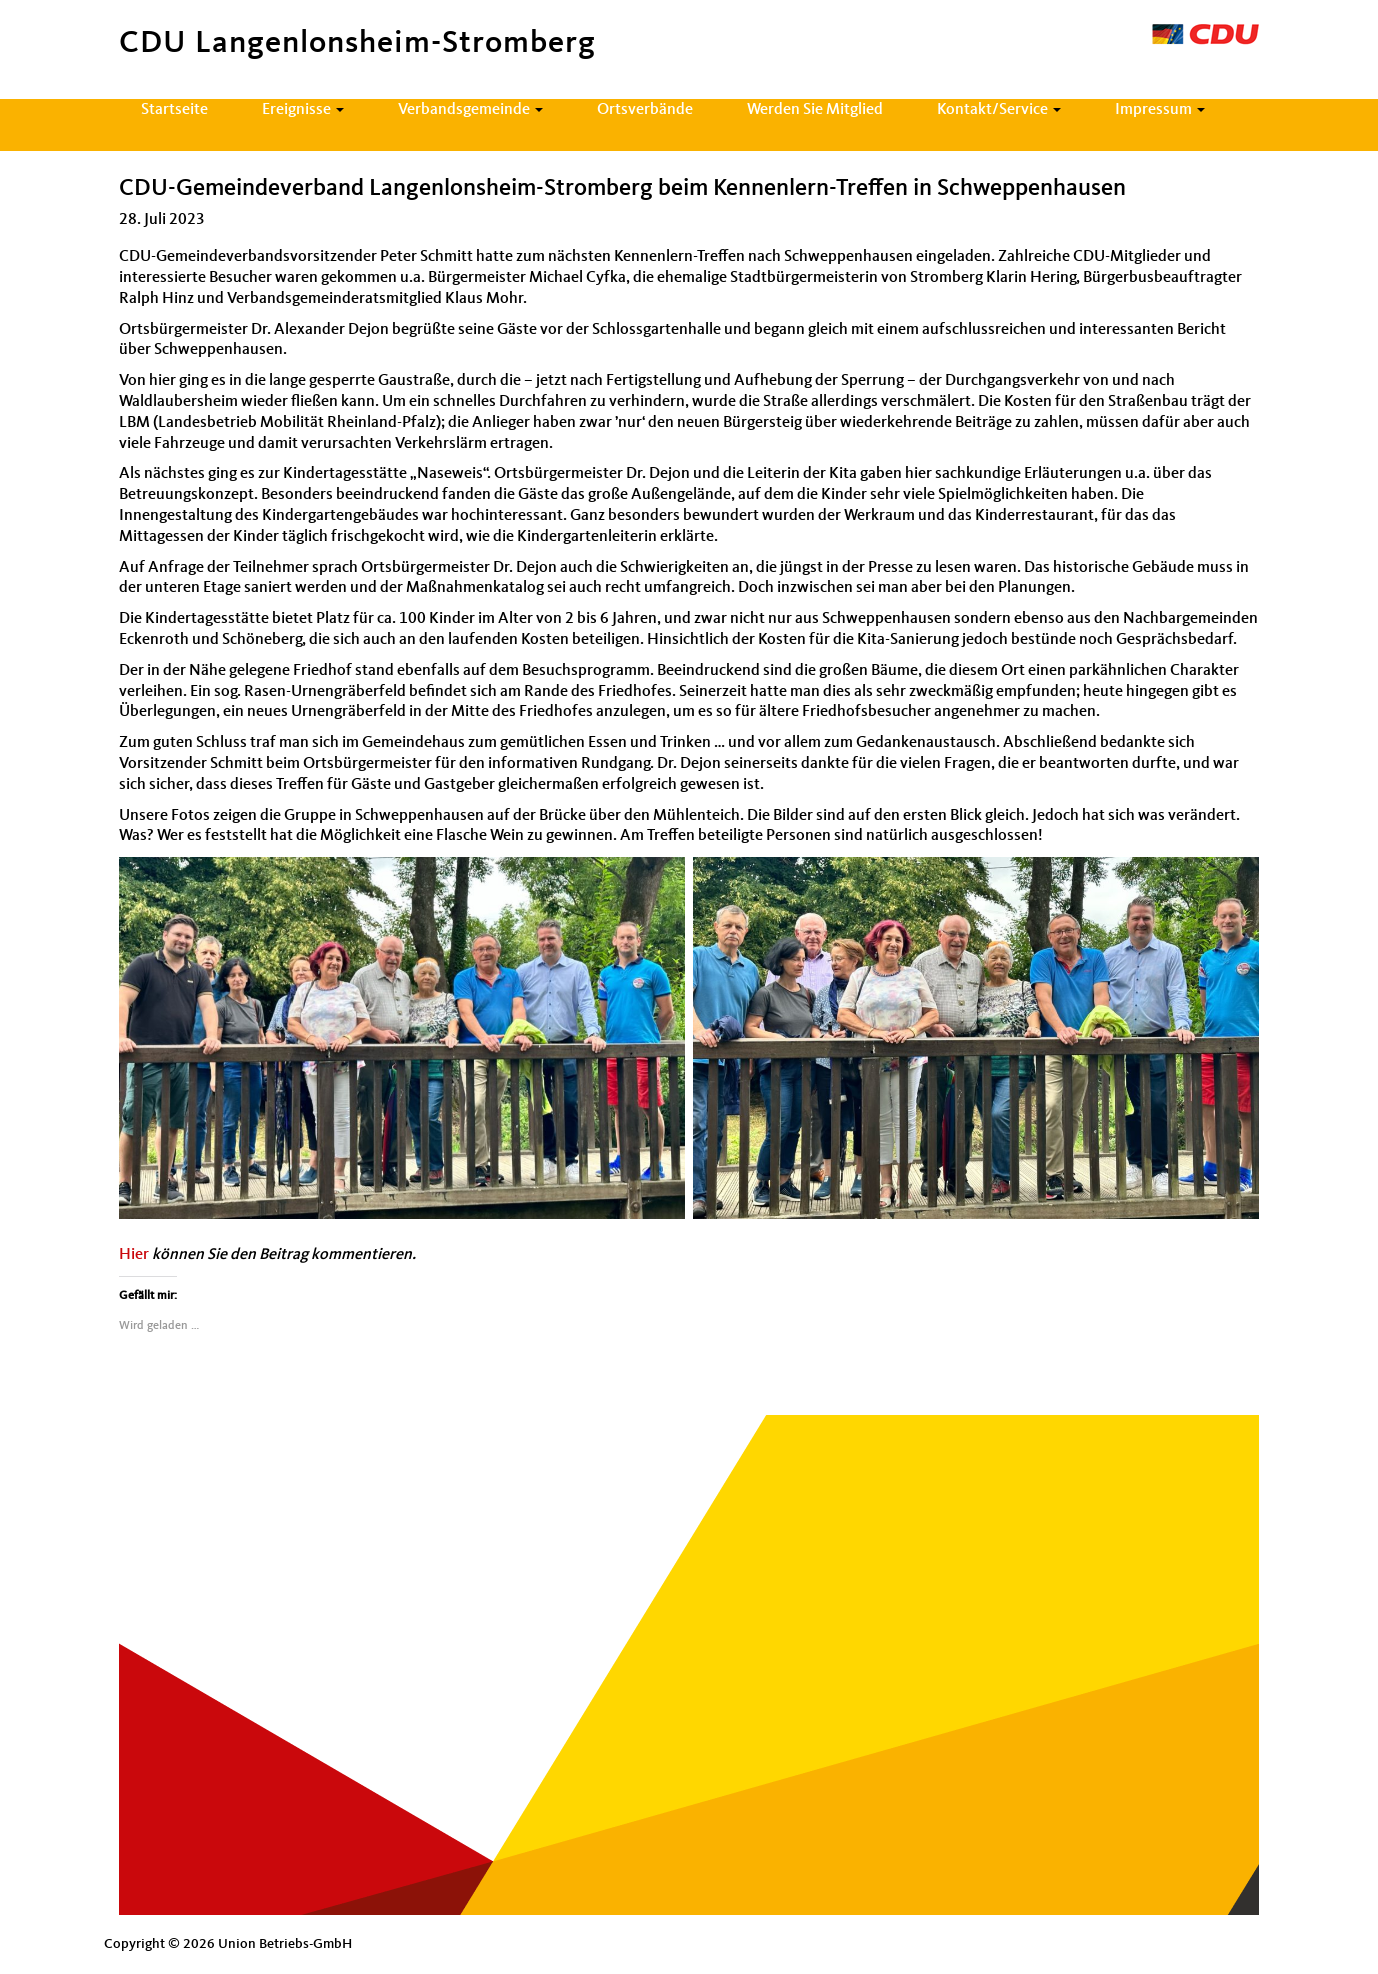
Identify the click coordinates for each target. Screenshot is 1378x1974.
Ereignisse (303, 110)
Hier (134, 1255)
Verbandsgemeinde (470, 110)
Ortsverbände (645, 110)
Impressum (1160, 110)
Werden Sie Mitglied (815, 110)
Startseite (174, 110)
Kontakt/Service (999, 110)
